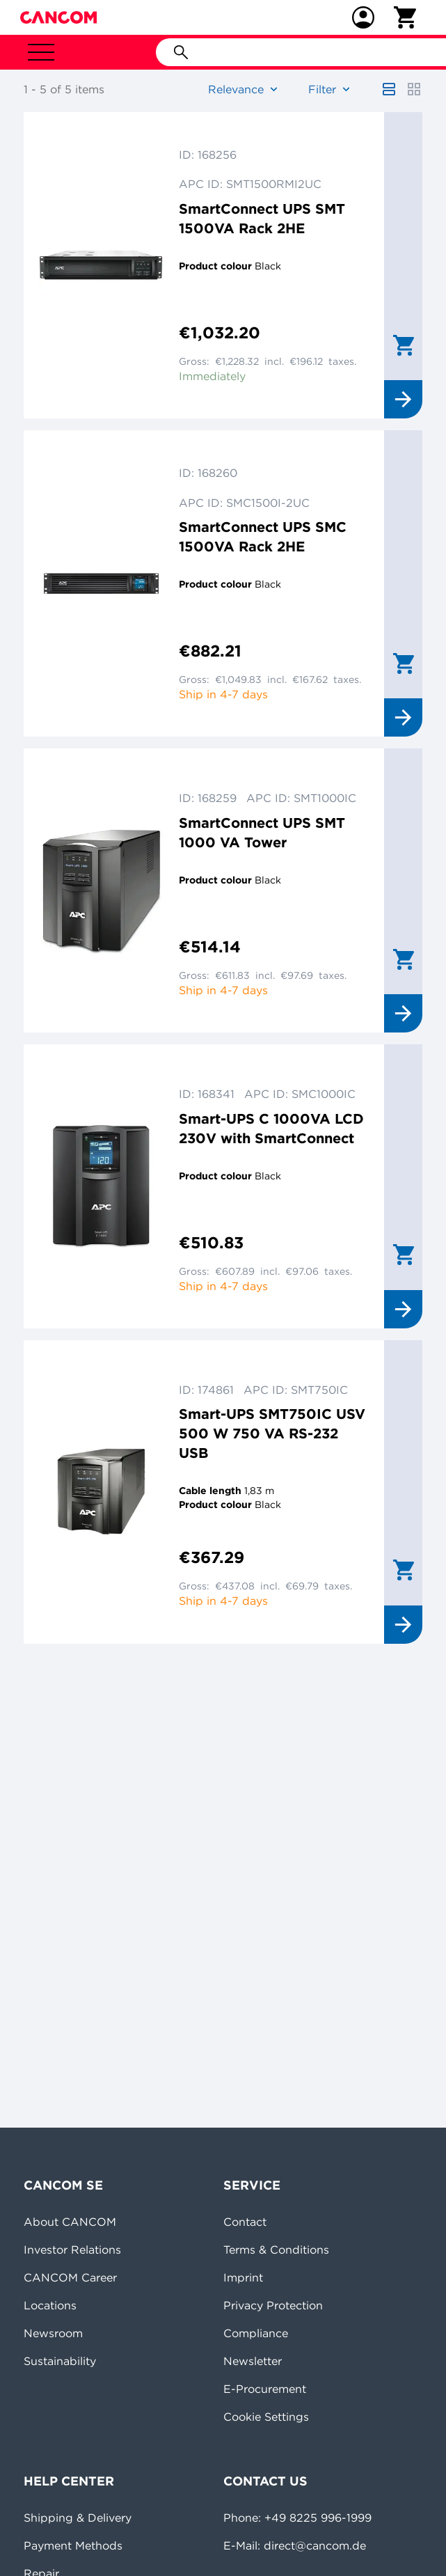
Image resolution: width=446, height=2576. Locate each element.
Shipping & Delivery (78, 2517)
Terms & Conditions (276, 2249)
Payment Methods (73, 2545)
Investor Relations (72, 2249)
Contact (244, 2222)
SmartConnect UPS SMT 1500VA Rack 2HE (262, 218)
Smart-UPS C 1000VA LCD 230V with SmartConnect (271, 1128)
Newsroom (53, 2333)
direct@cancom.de (315, 2545)
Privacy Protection (273, 2305)
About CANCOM (70, 2222)
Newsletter (252, 2361)
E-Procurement (264, 2389)
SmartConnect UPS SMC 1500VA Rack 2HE (263, 536)
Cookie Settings (266, 2417)
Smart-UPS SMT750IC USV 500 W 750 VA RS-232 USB (272, 1433)
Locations (50, 2305)
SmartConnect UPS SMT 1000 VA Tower (262, 832)
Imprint (243, 2277)
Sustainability (60, 2361)
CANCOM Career (70, 2277)
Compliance (255, 2333)
